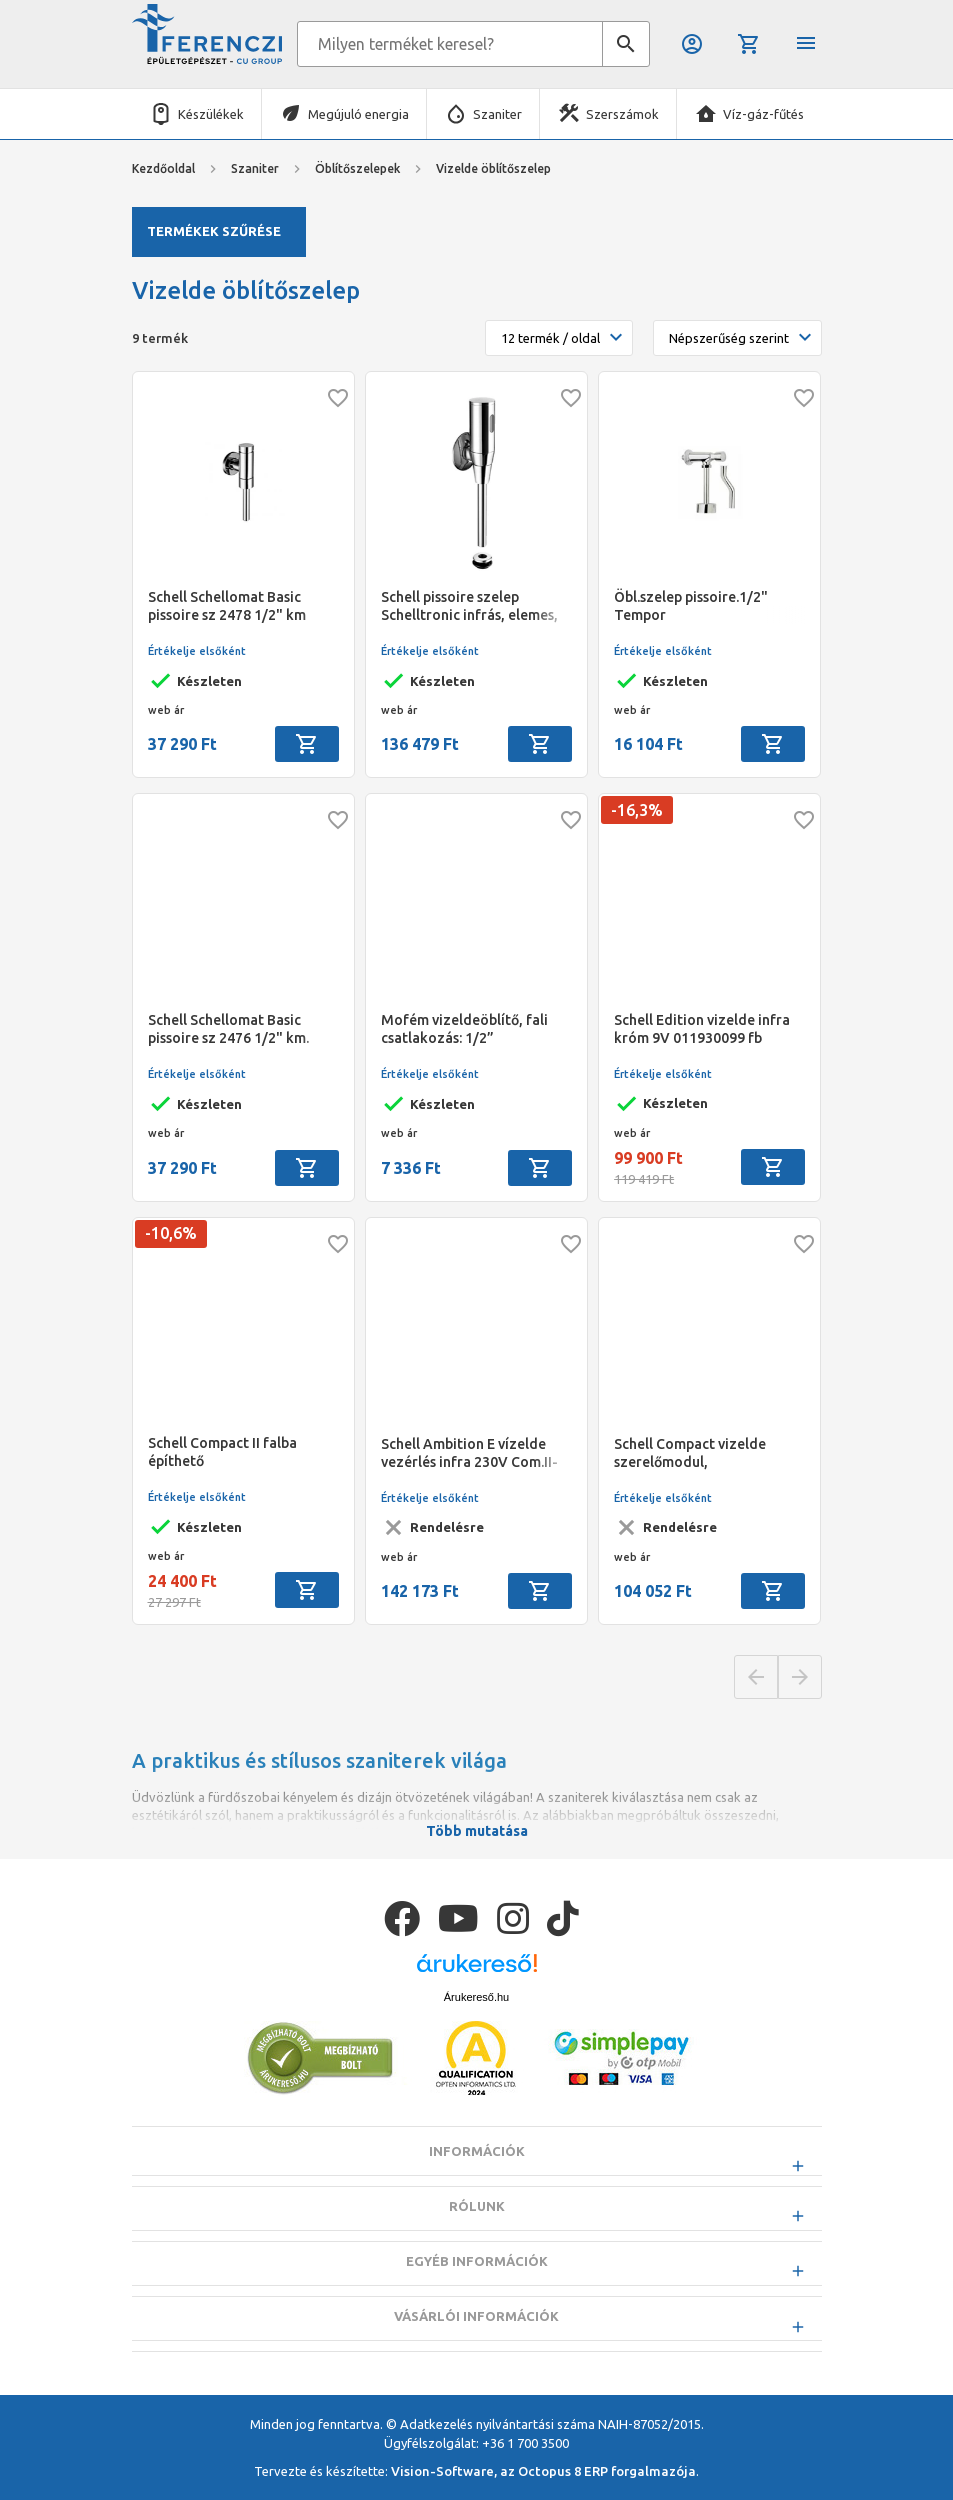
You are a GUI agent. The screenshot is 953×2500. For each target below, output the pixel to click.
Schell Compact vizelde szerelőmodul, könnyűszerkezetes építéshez (690, 1453)
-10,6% (171, 1233)
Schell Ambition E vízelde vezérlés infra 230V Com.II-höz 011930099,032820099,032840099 (476, 1453)
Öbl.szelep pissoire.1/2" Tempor (691, 606)
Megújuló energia (358, 114)
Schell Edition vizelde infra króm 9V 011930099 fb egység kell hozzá (702, 1029)
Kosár (749, 44)
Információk (477, 2201)
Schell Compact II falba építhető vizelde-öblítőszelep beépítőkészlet (222, 1452)
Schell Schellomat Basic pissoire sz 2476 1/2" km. (228, 1029)
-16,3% (637, 810)
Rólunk (477, 2256)
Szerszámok (622, 114)
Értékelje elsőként (197, 651)
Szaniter (497, 114)
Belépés (692, 44)
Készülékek (211, 114)
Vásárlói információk (476, 2366)
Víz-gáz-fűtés (763, 114)
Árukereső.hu (476, 2047)
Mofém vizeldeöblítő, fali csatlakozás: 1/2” (464, 1029)
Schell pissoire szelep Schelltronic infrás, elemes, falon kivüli (469, 606)
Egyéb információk (477, 2311)
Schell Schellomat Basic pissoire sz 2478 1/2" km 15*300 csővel (227, 606)
